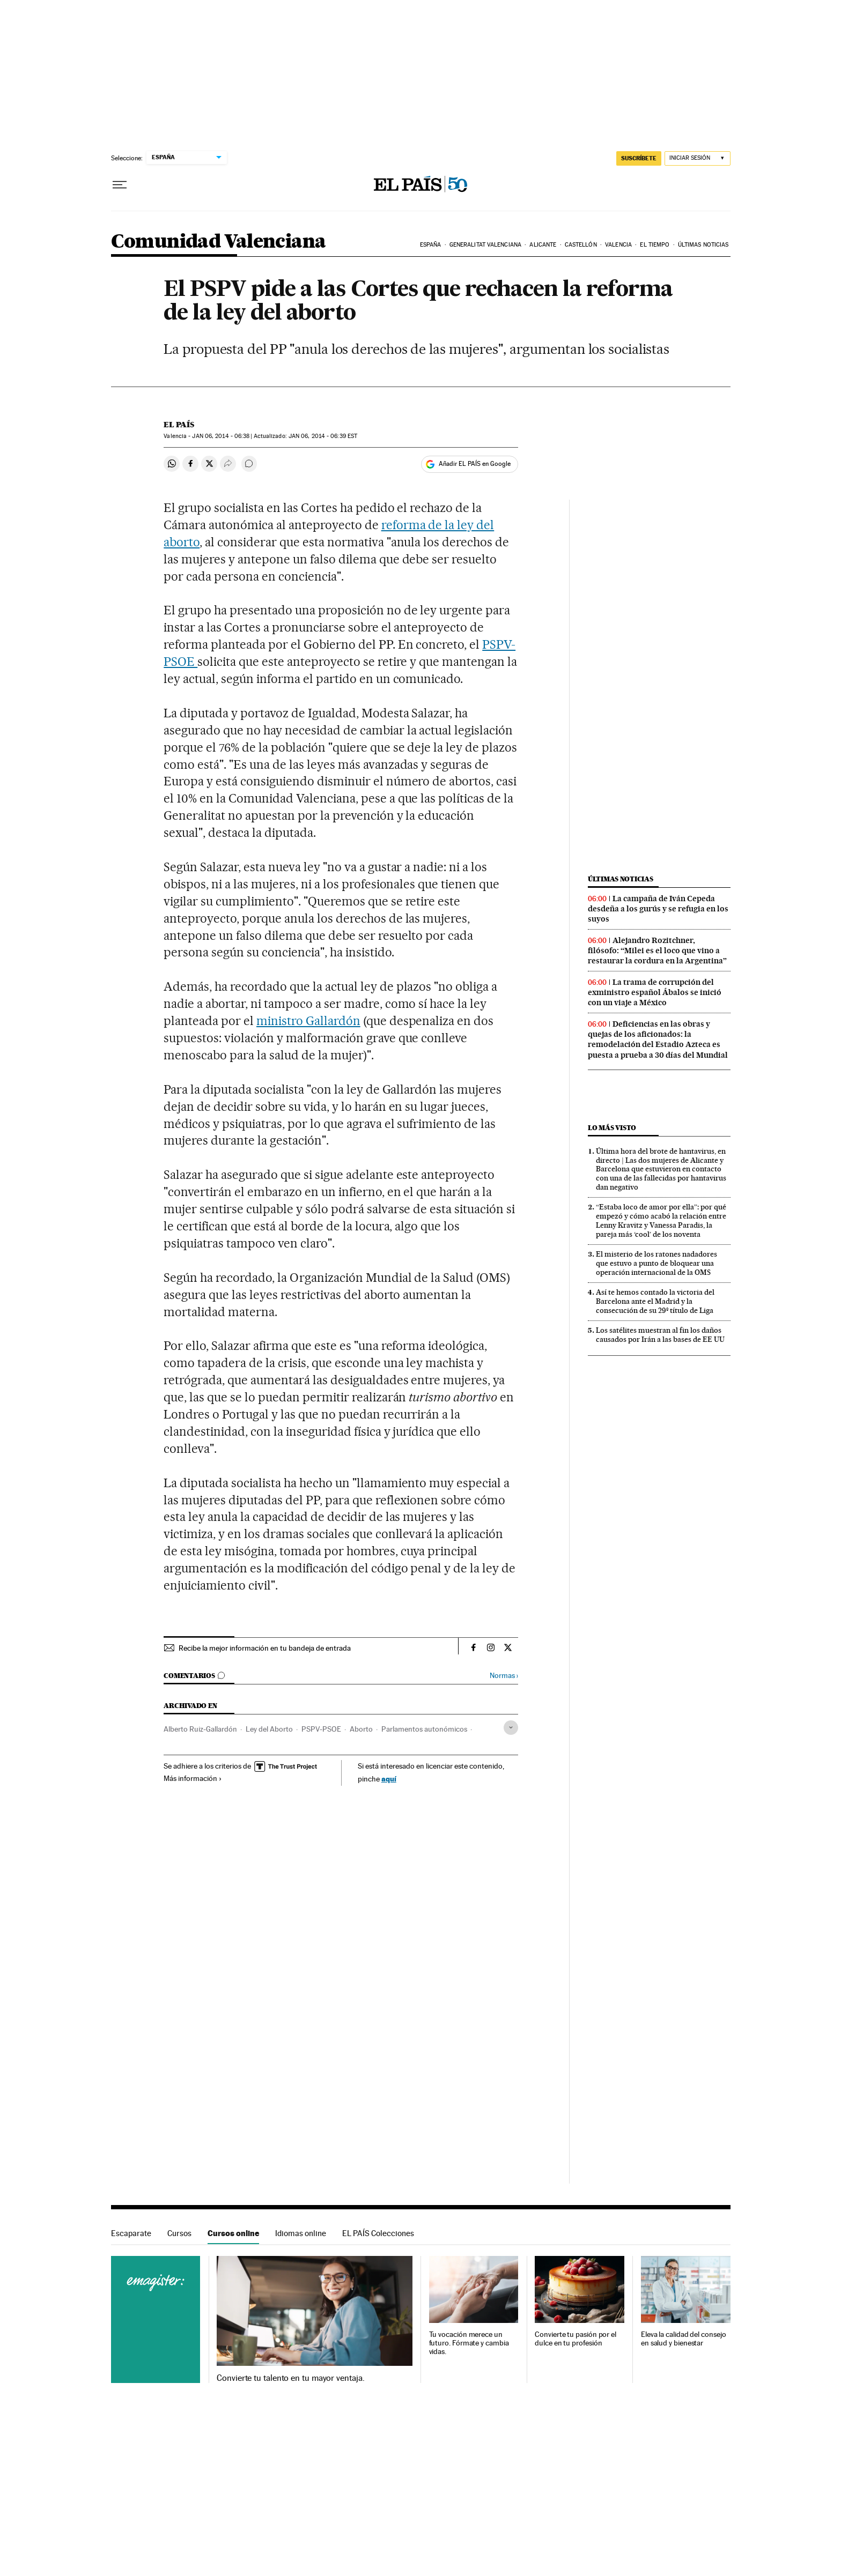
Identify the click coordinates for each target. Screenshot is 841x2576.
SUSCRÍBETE (638, 158)
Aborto (361, 1729)
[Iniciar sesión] (698, 158)
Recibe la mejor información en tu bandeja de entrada (265, 1648)
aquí (388, 1778)
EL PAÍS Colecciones (378, 2233)
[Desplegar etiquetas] (511, 1727)
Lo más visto (612, 1128)
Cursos (179, 2233)
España (430, 244)
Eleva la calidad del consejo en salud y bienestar (683, 2338)
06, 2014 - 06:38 (220, 436)
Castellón (581, 244)
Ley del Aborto (269, 1729)
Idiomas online (300, 2233)
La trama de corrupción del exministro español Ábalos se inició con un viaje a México (654, 992)
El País (179, 424)
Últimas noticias (703, 244)
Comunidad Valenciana (218, 242)
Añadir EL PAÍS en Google (475, 463)
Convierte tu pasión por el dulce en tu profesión (575, 2338)
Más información (193, 1778)
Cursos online (233, 2233)
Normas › (504, 1676)
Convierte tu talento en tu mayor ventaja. (290, 2378)
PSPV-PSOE (321, 1729)
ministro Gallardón (308, 1020)
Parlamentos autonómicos (424, 1729)
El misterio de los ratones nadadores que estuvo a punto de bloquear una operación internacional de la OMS (656, 1263)
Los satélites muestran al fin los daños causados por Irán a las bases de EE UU (660, 1334)
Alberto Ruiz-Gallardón (200, 1729)
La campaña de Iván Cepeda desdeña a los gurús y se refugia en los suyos (658, 909)
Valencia (618, 244)
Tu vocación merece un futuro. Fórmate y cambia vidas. (469, 2343)
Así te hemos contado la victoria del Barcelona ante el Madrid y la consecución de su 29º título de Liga (655, 1301)
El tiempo (654, 244)
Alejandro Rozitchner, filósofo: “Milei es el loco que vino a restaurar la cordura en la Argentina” (657, 951)
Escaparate (131, 2233)
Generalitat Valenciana (485, 244)
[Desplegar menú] (119, 185)
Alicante (542, 244)
